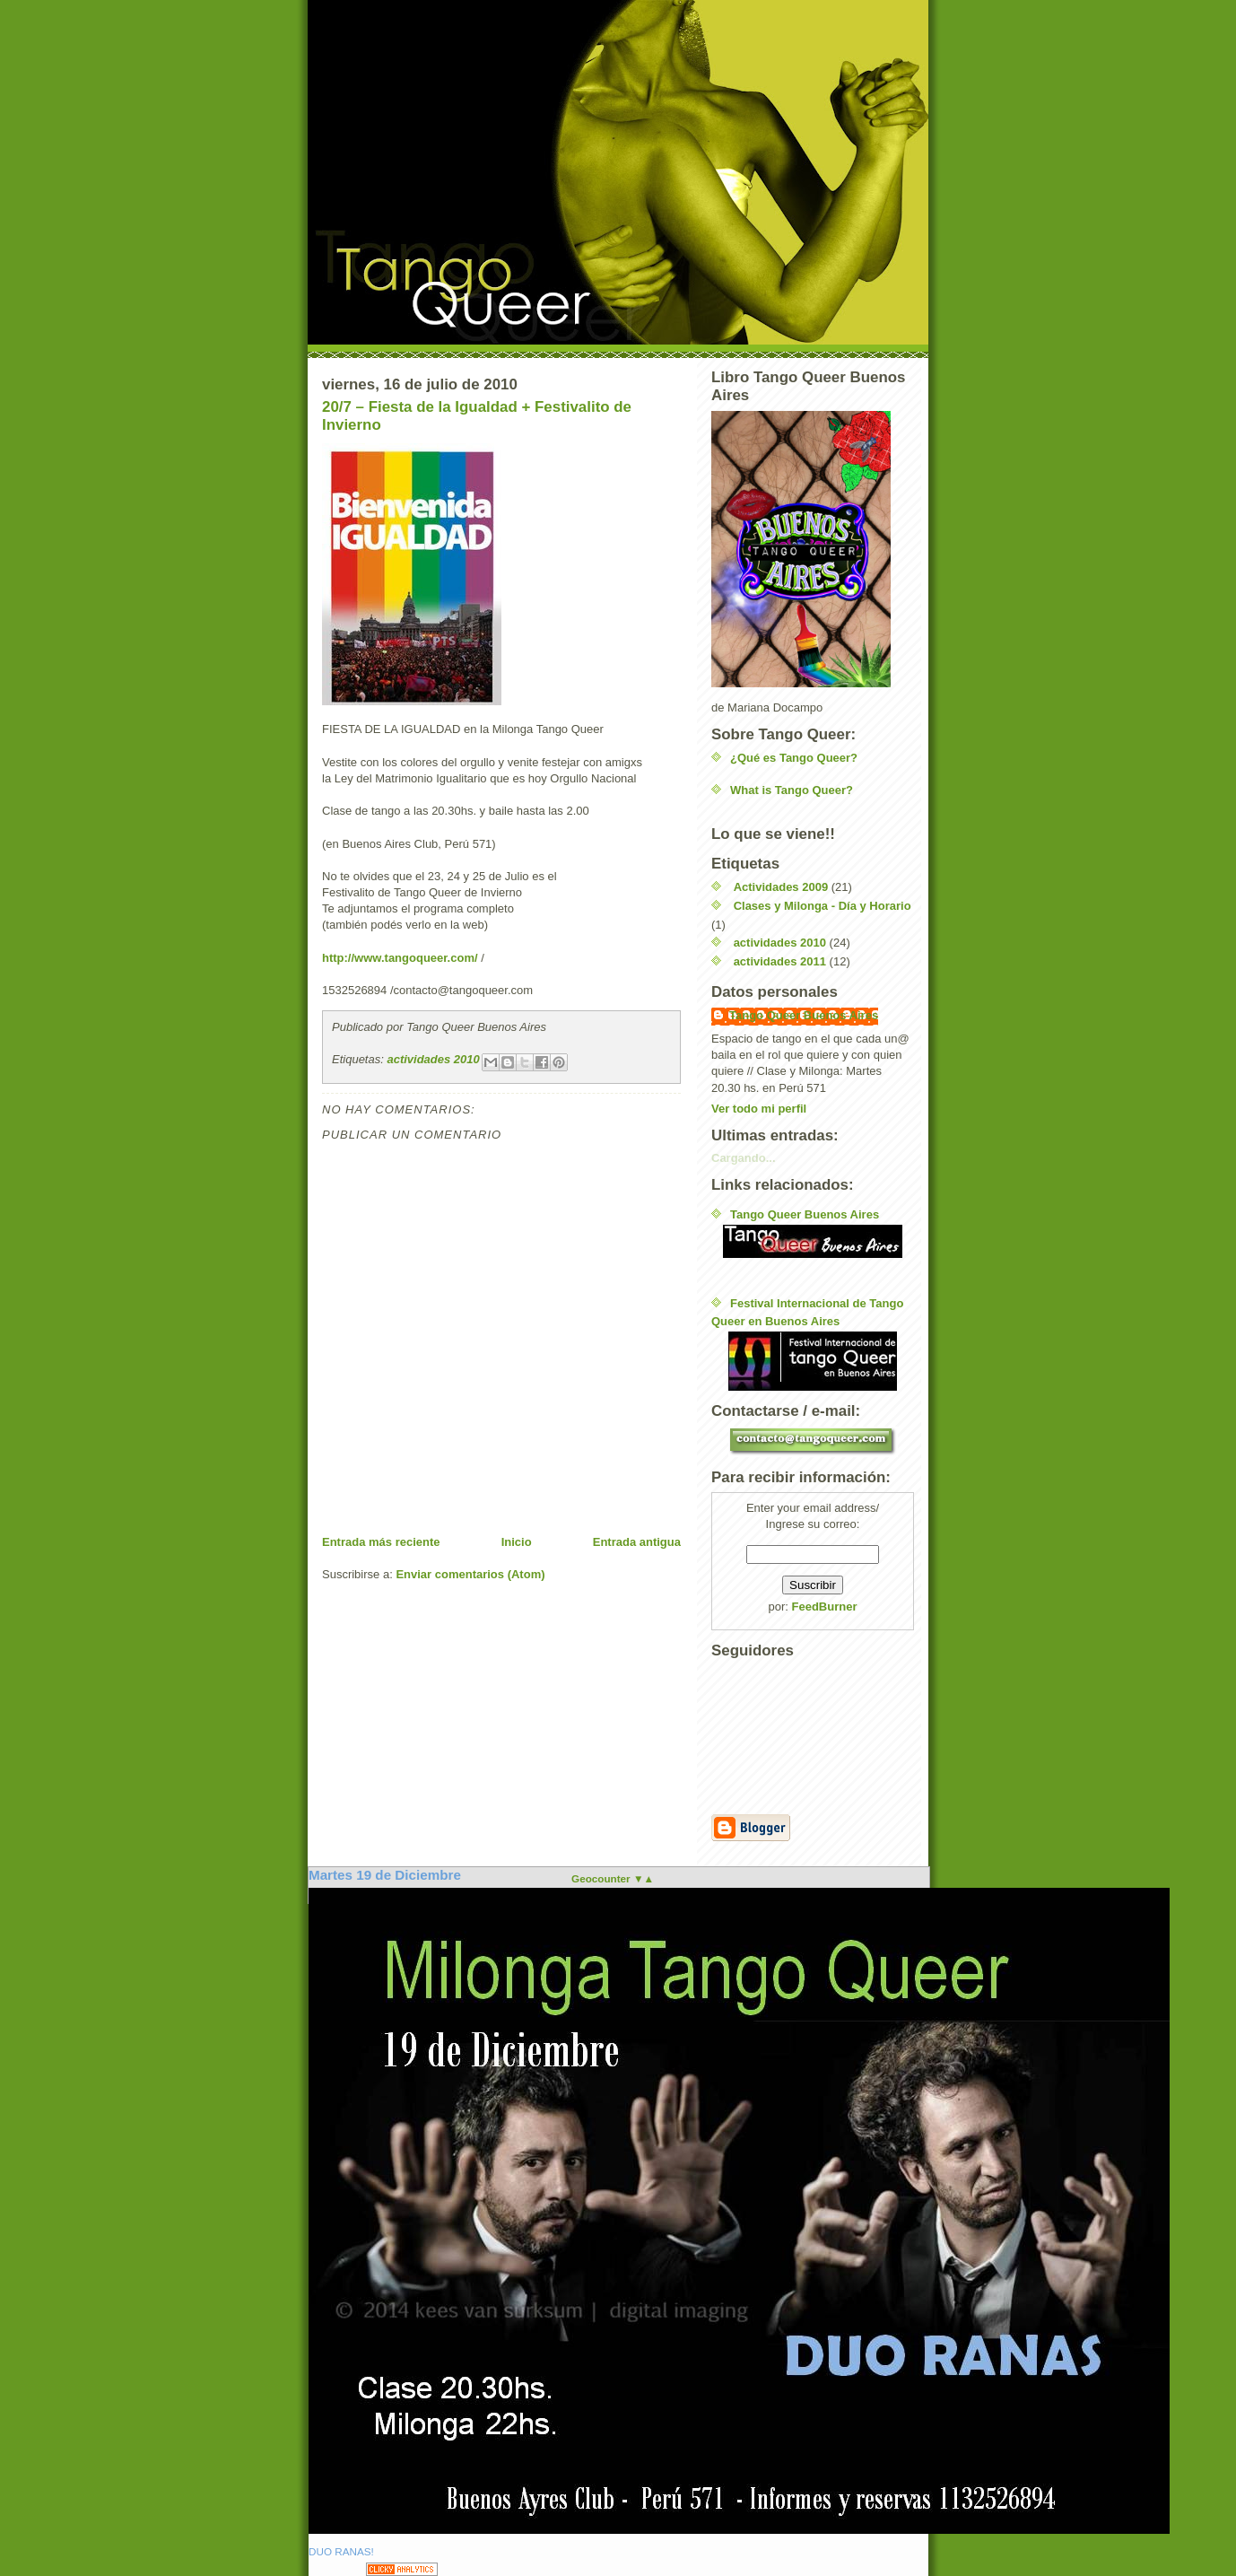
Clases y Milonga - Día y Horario (822, 906)
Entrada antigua (637, 1542)
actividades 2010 (433, 1060)
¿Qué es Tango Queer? (793, 757)
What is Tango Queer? (791, 790)
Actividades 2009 (781, 887)
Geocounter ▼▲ (612, 1878)
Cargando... (743, 1158)
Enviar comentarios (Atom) (470, 1574)
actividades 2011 (780, 961)
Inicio (516, 1542)
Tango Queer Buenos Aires (803, 1015)
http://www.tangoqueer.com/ (400, 958)
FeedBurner (824, 1606)
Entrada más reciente (381, 1542)
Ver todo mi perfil (758, 1108)
